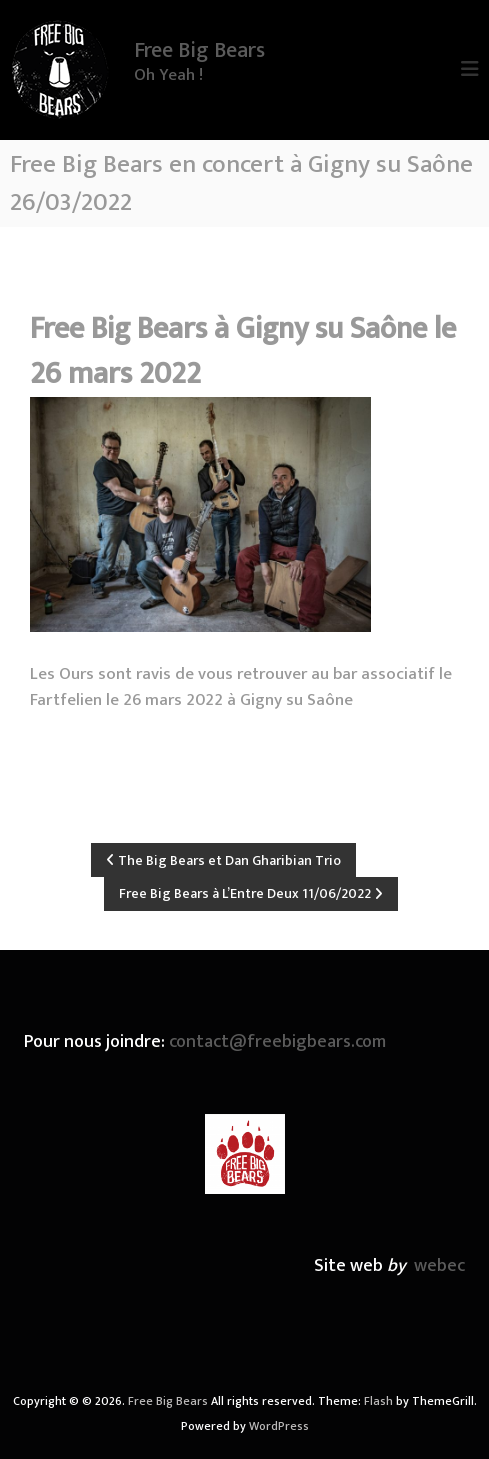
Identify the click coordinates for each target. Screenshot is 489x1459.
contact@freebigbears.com (277, 1042)
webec (439, 1266)
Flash (378, 1401)
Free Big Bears (199, 50)
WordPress (279, 1426)
